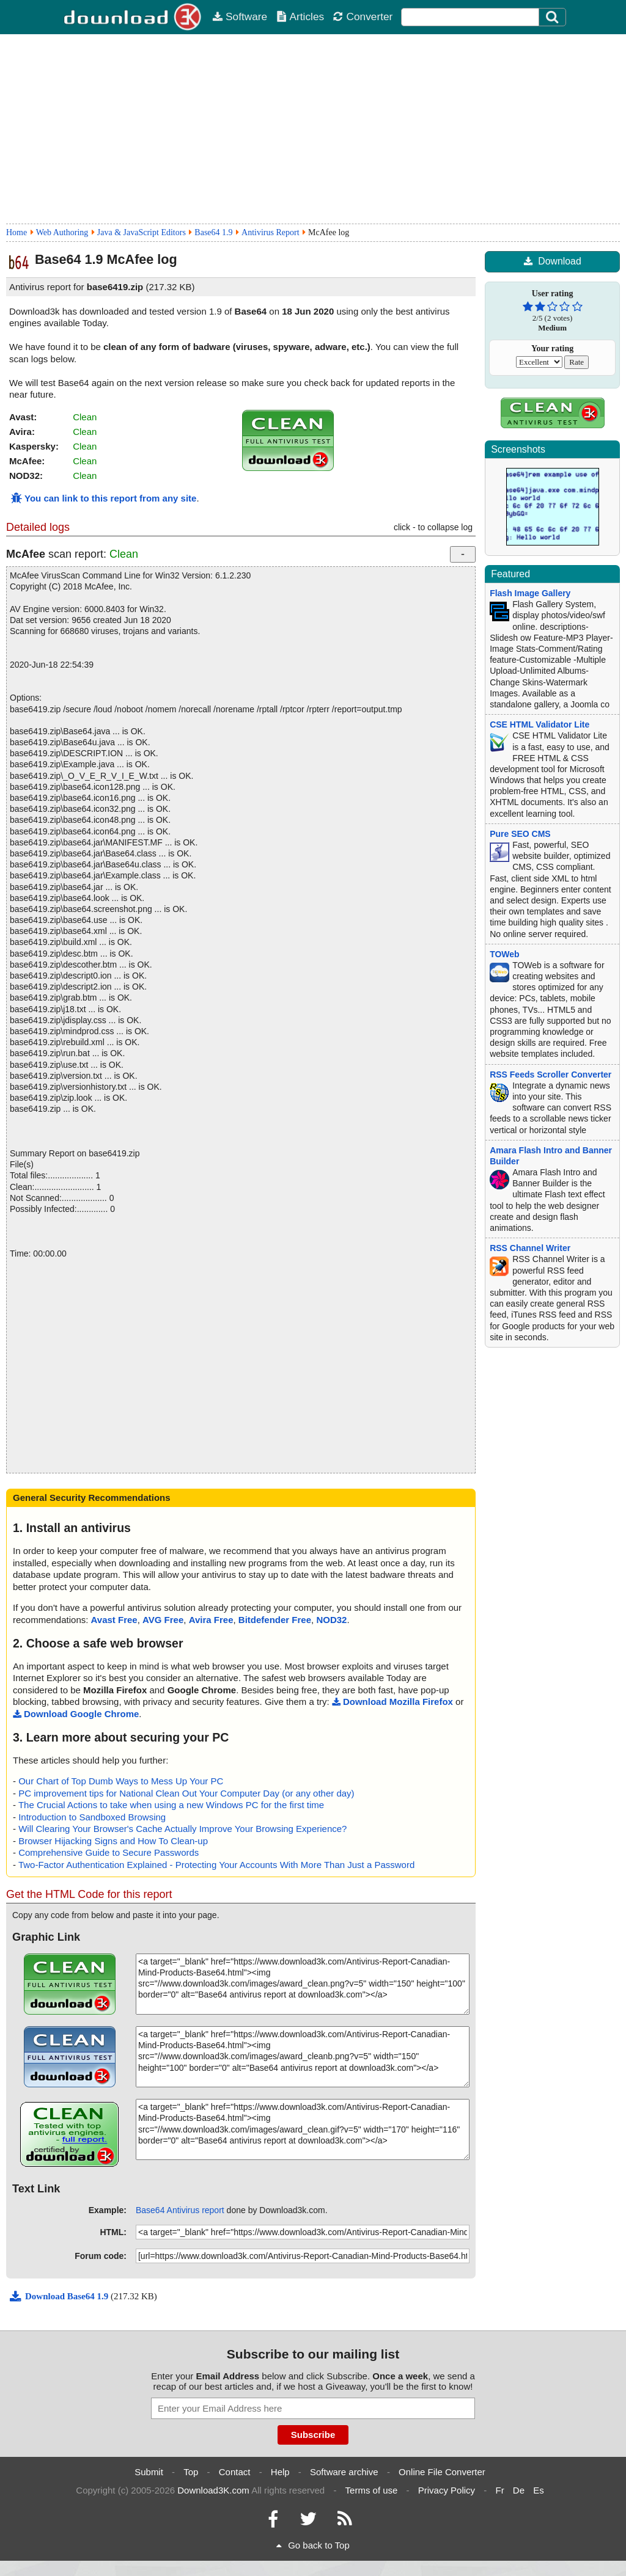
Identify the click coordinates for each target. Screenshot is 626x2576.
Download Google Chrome (76, 1714)
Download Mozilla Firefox (392, 1701)
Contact (235, 2472)
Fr (499, 2490)
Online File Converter (442, 2472)
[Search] (553, 17)
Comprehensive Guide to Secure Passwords (108, 1852)
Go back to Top (313, 2545)
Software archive (344, 2472)
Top (190, 2472)
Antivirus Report (270, 232)
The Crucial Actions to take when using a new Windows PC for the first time (171, 1805)
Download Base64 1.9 (60, 2296)
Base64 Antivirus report (180, 2210)
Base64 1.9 (213, 232)
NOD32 (331, 1620)
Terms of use (371, 2490)
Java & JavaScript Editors (141, 232)
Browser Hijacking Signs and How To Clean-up (113, 1841)
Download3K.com (213, 2490)
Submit (148, 2472)
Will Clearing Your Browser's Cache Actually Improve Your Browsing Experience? (182, 1828)
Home (16, 232)
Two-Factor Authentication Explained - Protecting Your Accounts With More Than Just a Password (216, 1864)
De (519, 2490)
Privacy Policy (446, 2490)
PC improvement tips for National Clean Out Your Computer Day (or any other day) (186, 1793)
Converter (362, 16)
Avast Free (114, 1620)
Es (538, 2490)
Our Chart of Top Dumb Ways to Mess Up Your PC (120, 1781)
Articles (300, 16)
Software (239, 16)
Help (280, 2472)
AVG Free (162, 1620)
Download (552, 261)
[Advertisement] (313, 128)
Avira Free (211, 1620)
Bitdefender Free (274, 1620)
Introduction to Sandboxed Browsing (92, 1817)
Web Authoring (62, 232)
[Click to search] (554, 17)
